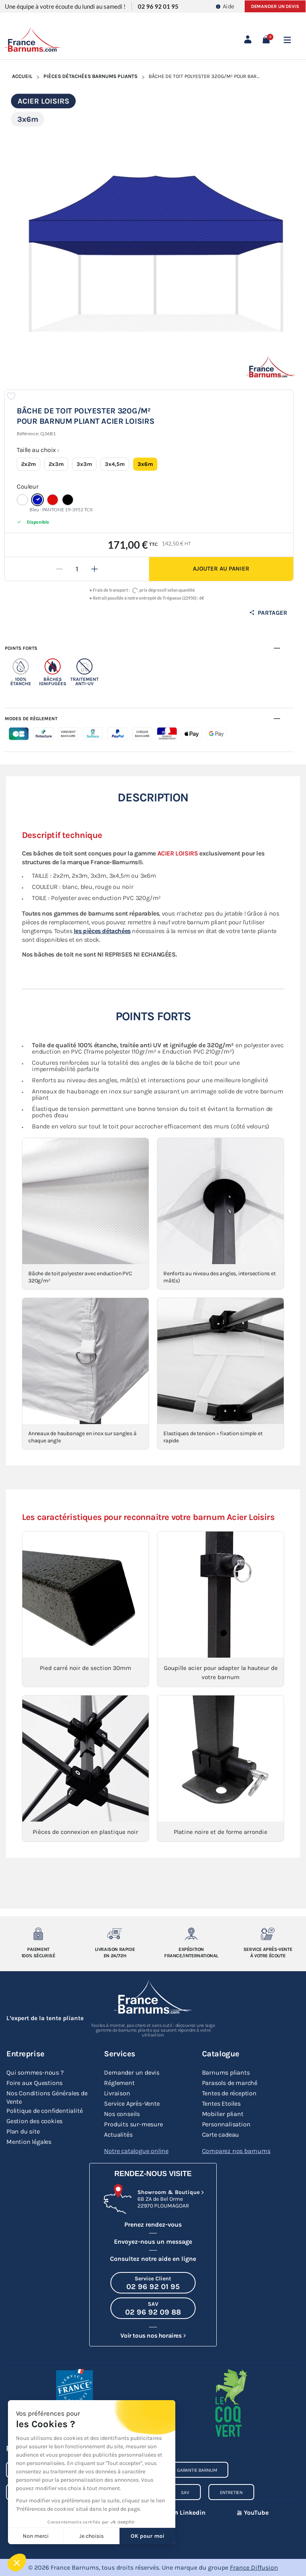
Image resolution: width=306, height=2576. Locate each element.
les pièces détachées (102, 931)
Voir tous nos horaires (150, 2335)
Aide (225, 6)
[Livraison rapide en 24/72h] (115, 1934)
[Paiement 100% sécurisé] (38, 1934)
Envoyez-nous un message (153, 2241)
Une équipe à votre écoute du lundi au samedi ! (65, 6)
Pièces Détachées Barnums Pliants (90, 76)
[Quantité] (77, 569)
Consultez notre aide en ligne (153, 2258)
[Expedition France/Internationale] (191, 1934)
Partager (268, 612)
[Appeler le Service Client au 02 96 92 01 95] (153, 2282)
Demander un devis (275, 6)
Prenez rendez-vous (153, 2224)
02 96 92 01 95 (158, 6)
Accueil (22, 76)
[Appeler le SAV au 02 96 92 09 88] (153, 2308)
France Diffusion (254, 2567)
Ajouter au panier (221, 568)
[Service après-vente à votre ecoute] (268, 1934)
